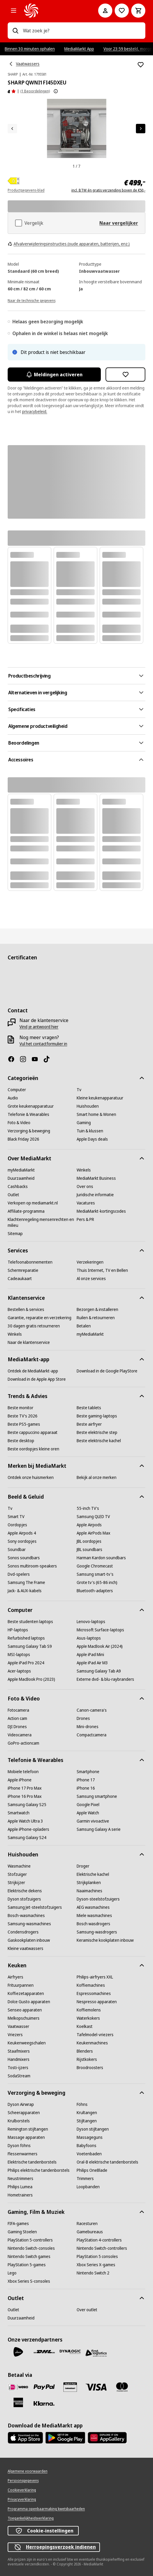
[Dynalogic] (70, 2352)
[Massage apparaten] (26, 2137)
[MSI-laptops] (19, 1655)
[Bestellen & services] (26, 1309)
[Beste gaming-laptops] (97, 1416)
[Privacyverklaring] (22, 2499)
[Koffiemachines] (91, 1985)
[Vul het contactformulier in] (43, 1044)
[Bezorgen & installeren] (97, 1309)
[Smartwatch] (18, 1813)
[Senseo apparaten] (25, 2010)
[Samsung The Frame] (26, 1582)
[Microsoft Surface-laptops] (100, 1630)
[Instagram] (25, 1059)
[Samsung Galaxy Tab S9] (30, 1646)
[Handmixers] (18, 2059)
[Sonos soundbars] (24, 1558)
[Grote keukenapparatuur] (31, 1106)
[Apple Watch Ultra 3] (25, 1821)
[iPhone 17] (86, 1780)
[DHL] (44, 2352)
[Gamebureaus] (90, 2232)
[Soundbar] (17, 1549)
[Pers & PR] (85, 1219)
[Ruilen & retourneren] (96, 1318)
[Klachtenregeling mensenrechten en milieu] (42, 1222)
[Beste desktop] (21, 1441)
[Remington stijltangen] (28, 2129)
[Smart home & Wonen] (96, 1114)
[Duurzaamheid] (21, 1178)
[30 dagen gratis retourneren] (34, 1326)
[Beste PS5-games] (24, 1424)
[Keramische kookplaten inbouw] (105, 1940)
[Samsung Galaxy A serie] (99, 1829)
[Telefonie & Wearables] (28, 1114)
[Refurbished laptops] (26, 1638)
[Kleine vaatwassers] (25, 1948)
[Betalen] (84, 1326)
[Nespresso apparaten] (97, 2002)
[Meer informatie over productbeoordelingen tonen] (55, 91)
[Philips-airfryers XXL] (95, 1977)
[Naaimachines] (89, 1891)
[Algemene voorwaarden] (27, 2471)
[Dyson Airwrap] (21, 2104)
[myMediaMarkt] (21, 1170)
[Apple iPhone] (20, 1780)
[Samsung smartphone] (97, 1796)
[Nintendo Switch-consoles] (31, 2248)
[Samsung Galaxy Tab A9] (99, 1671)
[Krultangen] (87, 2113)
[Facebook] (13, 1059)
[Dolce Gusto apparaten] (29, 2002)
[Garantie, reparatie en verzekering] (39, 1318)
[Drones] (83, 1718)
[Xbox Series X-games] (96, 2265)
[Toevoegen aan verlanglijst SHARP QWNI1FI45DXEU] (140, 64)
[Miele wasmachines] (94, 1915)
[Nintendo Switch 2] (93, 2273)
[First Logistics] (96, 2353)
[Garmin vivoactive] (93, 1821)
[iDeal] (18, 2387)
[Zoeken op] (15, 31)
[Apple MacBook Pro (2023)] (31, 1679)
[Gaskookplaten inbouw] (29, 1940)
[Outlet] (13, 1195)
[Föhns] (82, 2104)
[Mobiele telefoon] (23, 1772)
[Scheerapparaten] (24, 2113)
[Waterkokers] (88, 2018)
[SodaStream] (19, 2076)
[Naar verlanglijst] (122, 11)
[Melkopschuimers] (24, 2018)
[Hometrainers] (20, 2195)
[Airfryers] (15, 1977)
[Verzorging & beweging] (29, 1131)
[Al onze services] (91, 1279)
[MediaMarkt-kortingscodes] (101, 1211)
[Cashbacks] (18, 1186)
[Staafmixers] (19, 2051)
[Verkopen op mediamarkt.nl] (33, 1203)
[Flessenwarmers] (22, 2154)
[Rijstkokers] (87, 2059)
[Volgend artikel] (140, 128)
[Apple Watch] (88, 1813)
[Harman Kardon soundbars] (101, 1558)
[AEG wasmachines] (93, 1907)
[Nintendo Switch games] (29, 2256)
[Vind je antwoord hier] (38, 1027)
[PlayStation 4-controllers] (99, 2240)
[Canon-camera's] (92, 1710)
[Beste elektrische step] (97, 1432)
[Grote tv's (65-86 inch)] (97, 1582)
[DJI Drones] (17, 1727)
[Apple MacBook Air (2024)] (100, 1646)
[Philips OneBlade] (92, 2170)
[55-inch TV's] (88, 1508)
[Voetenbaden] (89, 2154)
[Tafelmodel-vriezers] (95, 2035)
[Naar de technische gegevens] (31, 300)
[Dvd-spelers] (19, 1574)
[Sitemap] (15, 1234)
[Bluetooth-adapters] (95, 1591)
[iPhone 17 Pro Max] (25, 1788)
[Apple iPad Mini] (90, 1655)
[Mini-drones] (87, 1727)
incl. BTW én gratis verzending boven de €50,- (108, 190)
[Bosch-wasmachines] (26, 1915)
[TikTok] (49, 1059)
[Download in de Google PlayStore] (107, 1371)
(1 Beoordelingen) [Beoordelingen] (35, 91)
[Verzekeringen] (90, 1262)
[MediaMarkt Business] (96, 1178)
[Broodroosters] (90, 2068)
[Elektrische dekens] (25, 1891)
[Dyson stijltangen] (93, 2129)
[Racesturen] (87, 2223)
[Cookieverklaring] (22, 2490)
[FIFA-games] (18, 2223)
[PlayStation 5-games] (27, 2265)
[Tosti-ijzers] (18, 2068)
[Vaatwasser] (18, 2026)
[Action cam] (17, 1718)
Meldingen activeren (54, 374)
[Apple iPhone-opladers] (28, 1829)
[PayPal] (44, 2387)
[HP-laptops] (18, 1630)
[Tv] (79, 1090)
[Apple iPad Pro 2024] (26, 1663)
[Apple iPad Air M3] (92, 1663)
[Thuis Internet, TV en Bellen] (102, 1270)
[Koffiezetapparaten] (26, 1993)
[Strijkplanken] (89, 1883)
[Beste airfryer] (89, 1424)
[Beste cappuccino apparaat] (32, 1432)
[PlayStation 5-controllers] (30, 2240)
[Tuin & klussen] (90, 1131)
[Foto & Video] (19, 1123)
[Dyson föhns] (19, 2146)
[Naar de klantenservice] (29, 1342)
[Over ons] (85, 1186)
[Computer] (17, 1090)
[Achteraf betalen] (44, 2403)
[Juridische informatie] (95, 1195)
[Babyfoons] (86, 2146)
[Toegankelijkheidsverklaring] (31, 2518)
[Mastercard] (122, 2387)
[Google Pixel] (88, 1805)
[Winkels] (84, 1170)
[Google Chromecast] (95, 1566)
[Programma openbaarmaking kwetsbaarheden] (46, 2509)
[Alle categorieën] (13, 10)
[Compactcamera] (91, 1735)
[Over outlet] (87, 2310)
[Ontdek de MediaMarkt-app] (33, 1371)
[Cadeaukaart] (20, 1279)
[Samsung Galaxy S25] (27, 1805)
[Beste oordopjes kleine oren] (33, 1449)
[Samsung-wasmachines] (29, 1924)
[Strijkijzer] (16, 1883)
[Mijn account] (105, 11)
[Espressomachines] (94, 1993)
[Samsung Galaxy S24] (27, 1838)
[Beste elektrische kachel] (99, 1441)
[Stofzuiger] (17, 1874)
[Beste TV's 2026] (22, 1416)
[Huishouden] (88, 1106)
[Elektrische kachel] (93, 1874)
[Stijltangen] (87, 2121)
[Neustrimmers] (20, 2178)
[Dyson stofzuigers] (24, 1899)
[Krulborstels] (19, 2121)
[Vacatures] (86, 1203)
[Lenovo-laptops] (91, 1622)
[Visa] (96, 2387)
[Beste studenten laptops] (30, 1622)
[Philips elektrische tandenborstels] (39, 2170)
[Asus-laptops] (89, 1638)
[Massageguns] (90, 2137)
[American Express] (18, 2402)
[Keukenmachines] (92, 2043)
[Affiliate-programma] (26, 1211)
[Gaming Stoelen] (22, 2232)
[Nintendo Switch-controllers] (102, 2248)
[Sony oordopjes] (22, 1541)
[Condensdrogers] (23, 1932)
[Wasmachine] (19, 1866)
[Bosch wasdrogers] (93, 1924)
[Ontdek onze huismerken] (31, 1477)
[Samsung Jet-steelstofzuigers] (35, 1907)
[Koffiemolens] (89, 2010)
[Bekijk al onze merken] (96, 1477)
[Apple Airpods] (89, 1525)
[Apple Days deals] (92, 1139)
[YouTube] (37, 1059)
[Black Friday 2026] (23, 1139)
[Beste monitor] (20, 1408)
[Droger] (83, 1866)
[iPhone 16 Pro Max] (25, 1796)
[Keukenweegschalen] (27, 2043)
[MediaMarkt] (53, 11)
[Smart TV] (16, 1517)
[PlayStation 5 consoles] (97, 2256)
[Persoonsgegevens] (23, 2480)
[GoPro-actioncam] (23, 1743)
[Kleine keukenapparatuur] (100, 1098)
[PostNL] (18, 2352)
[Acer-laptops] (19, 1671)
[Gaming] (84, 1123)
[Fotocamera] (18, 1710)
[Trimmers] (85, 2178)
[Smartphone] (88, 1772)
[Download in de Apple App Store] (37, 1379)
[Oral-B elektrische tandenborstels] (107, 2162)
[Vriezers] (15, 2035)
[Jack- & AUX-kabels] (25, 1591)
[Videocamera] (20, 1735)
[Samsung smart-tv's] (95, 1574)
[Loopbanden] (88, 2187)
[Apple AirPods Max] (93, 1533)
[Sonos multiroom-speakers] (32, 1566)
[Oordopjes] (17, 1525)
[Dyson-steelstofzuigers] (98, 1899)
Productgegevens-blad (26, 190)
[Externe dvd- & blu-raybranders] (105, 1679)
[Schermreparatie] (23, 1270)
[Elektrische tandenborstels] (32, 2162)
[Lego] (12, 2273)
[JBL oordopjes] (89, 1541)
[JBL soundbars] (89, 1549)
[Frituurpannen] (21, 1985)
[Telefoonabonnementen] (30, 1262)
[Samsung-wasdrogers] (97, 1932)
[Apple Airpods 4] (22, 1533)
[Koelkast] (85, 2026)
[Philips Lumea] (20, 2187)
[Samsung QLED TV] (93, 1517)
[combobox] (82, 30)
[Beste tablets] (89, 1408)
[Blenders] (85, 2051)
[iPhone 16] (86, 1788)
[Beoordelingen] (12, 91)
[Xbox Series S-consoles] (29, 2281)
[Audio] (13, 1098)
